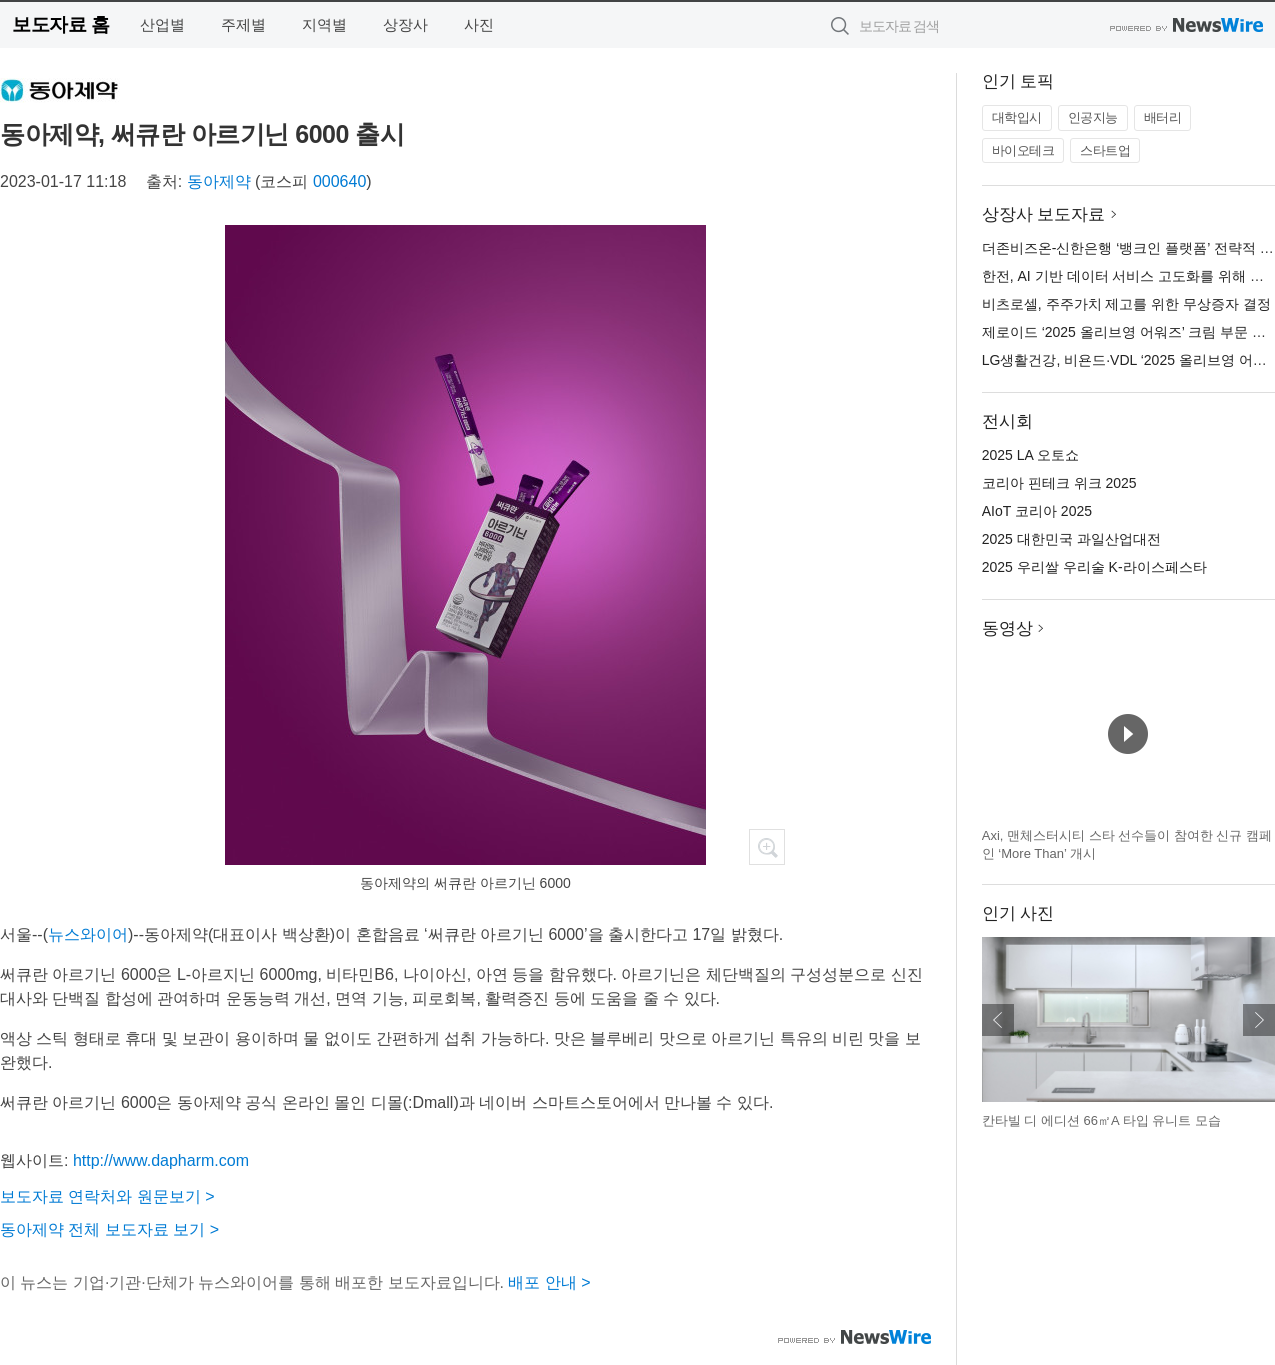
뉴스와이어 (88, 934)
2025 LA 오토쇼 (1030, 455)
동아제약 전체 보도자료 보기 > (109, 1229)
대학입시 (1017, 117)
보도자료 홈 (60, 24)
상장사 (405, 24)
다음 (1259, 1020)
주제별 (243, 24)
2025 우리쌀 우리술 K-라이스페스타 (1094, 567)
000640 (339, 181)
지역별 (324, 24)
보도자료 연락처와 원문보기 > (107, 1196)
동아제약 (219, 181)
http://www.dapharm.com (161, 1160)
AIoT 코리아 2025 (1037, 511)
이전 (998, 1020)
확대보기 (767, 847)
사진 (479, 24)
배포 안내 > (549, 1282)
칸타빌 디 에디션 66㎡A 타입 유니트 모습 (1101, 1120)
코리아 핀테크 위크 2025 (1059, 483)
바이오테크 (1023, 150)
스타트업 (1105, 150)
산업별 (162, 24)
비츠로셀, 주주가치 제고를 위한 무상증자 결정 (1126, 304)
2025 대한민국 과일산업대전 (1071, 539)
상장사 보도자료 (1044, 214)
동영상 (1007, 628)
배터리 (1163, 117)
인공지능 (1093, 117)
